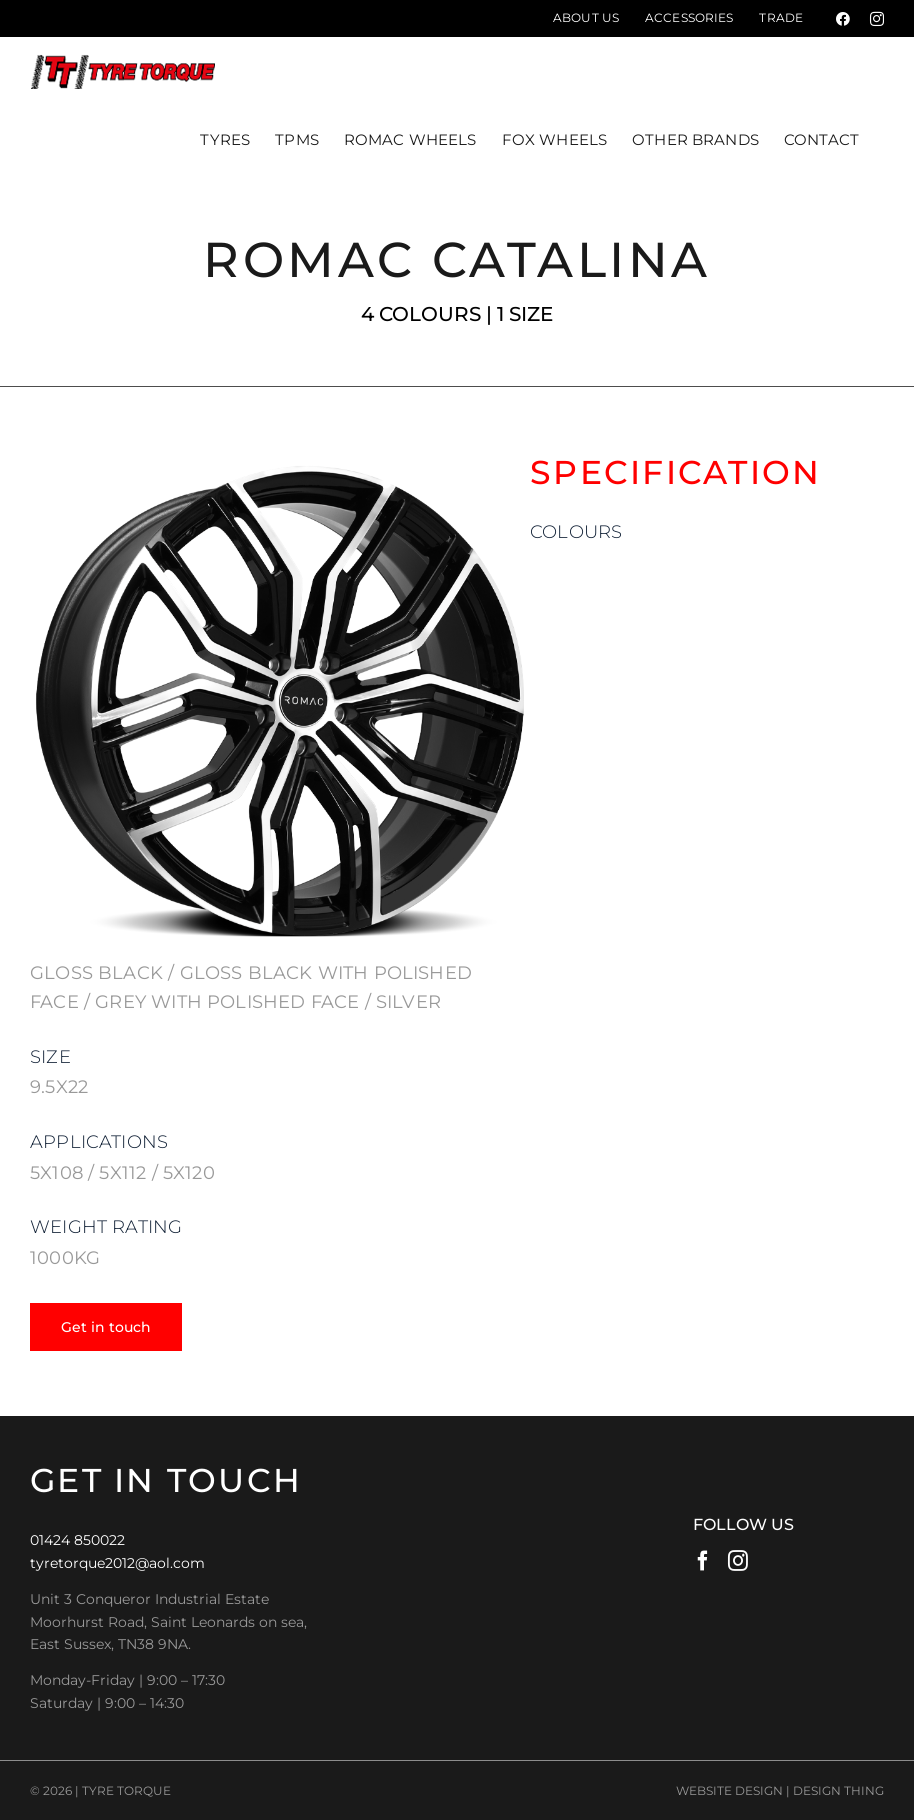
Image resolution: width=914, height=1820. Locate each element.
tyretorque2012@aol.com (117, 1563)
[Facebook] (703, 1560)
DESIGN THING (838, 1790)
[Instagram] (738, 1560)
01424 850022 (77, 1540)
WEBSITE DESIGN (729, 1790)
